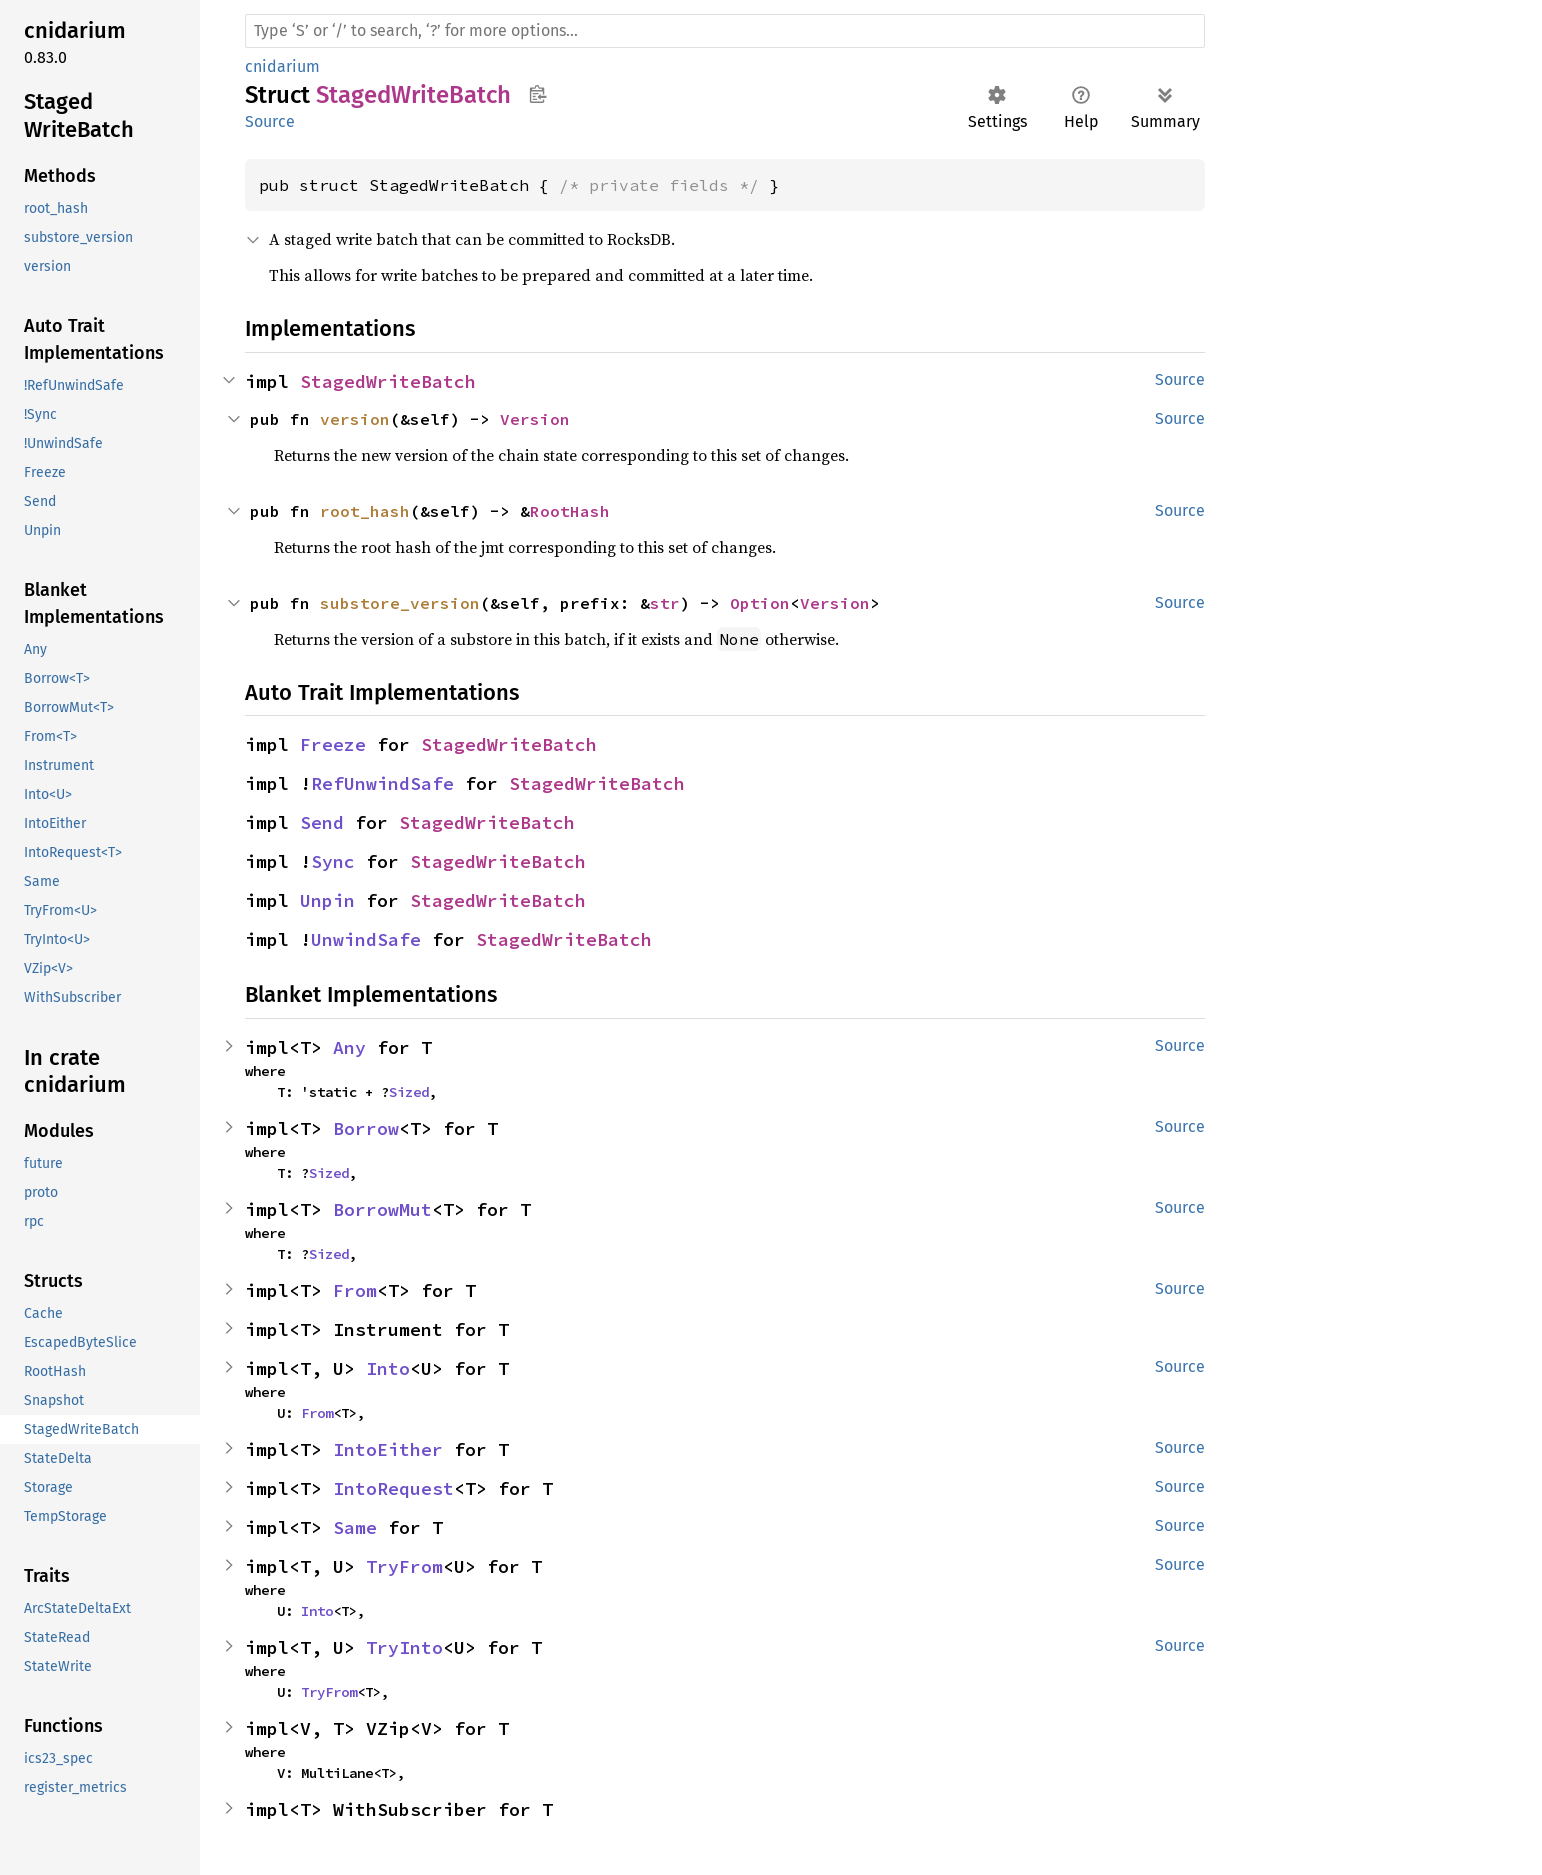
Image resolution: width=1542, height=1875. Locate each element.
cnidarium (282, 66)
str (665, 603)
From (355, 1290)
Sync (333, 861)
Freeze (333, 744)
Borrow (366, 1128)
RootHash (570, 511)
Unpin (327, 900)
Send (322, 822)
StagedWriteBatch (388, 381)
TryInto (404, 1647)
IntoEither (388, 1449)
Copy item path (537, 94)
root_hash (365, 511)
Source (270, 121)
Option (760, 603)
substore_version (400, 603)
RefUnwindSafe (382, 783)
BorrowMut (382, 1209)
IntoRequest (393, 1488)
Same (355, 1527)
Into (388, 1368)
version (355, 419)
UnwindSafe (366, 939)
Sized (409, 1092)
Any (349, 1047)
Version (535, 419)
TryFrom (404, 1566)
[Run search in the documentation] (725, 31)
